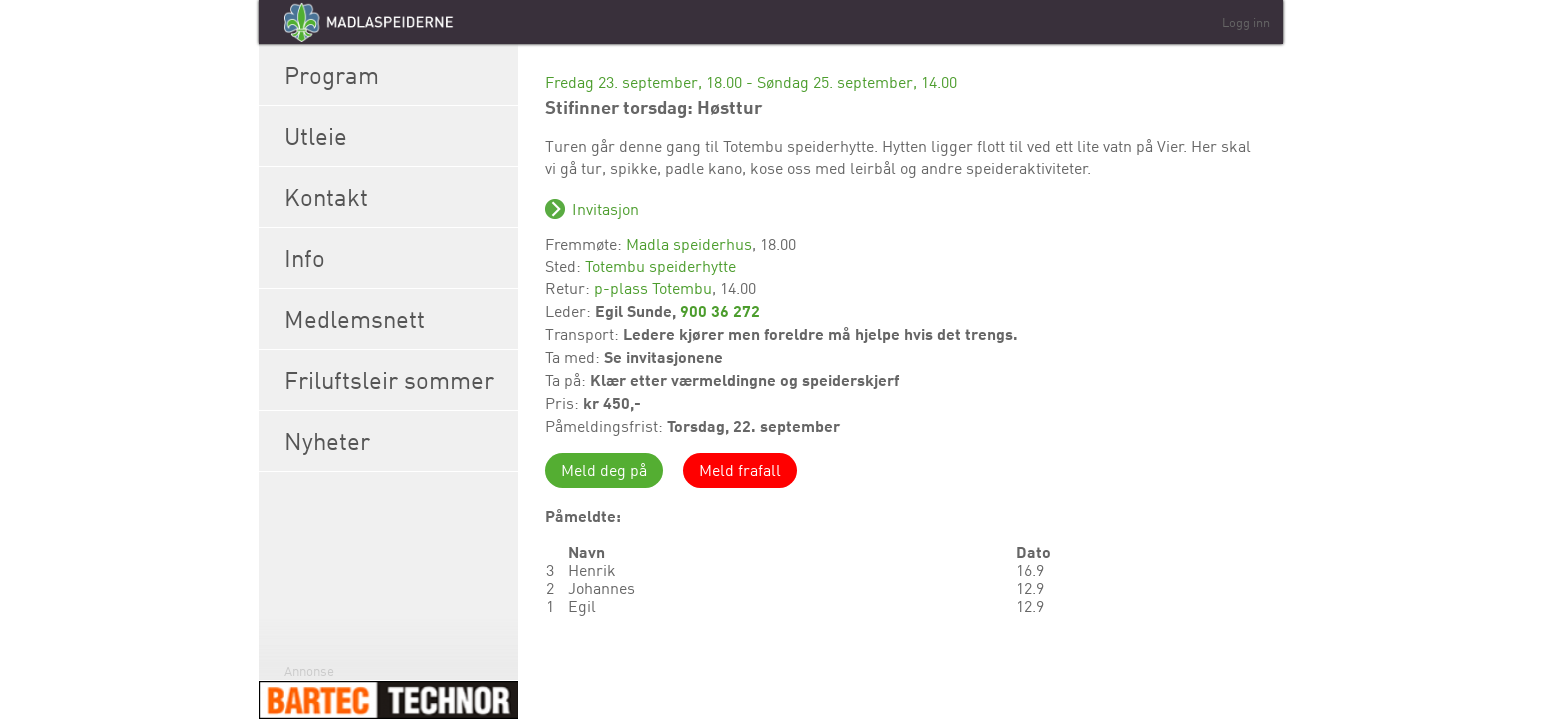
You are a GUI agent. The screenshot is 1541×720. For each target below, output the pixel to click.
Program (396, 75)
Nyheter (396, 441)
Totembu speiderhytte (660, 266)
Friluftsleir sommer (396, 380)
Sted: (565, 266)
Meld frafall (740, 470)
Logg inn (1246, 22)
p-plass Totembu (653, 288)
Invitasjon (605, 209)
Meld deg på (604, 470)
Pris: (564, 403)
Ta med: (574, 357)
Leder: (570, 311)
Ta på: (567, 380)
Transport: (584, 334)
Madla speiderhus (689, 244)
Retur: (569, 288)
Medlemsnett (396, 319)
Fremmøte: (585, 244)
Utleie (396, 136)
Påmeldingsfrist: (606, 426)
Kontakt (396, 197)
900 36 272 (720, 310)
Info (396, 258)
